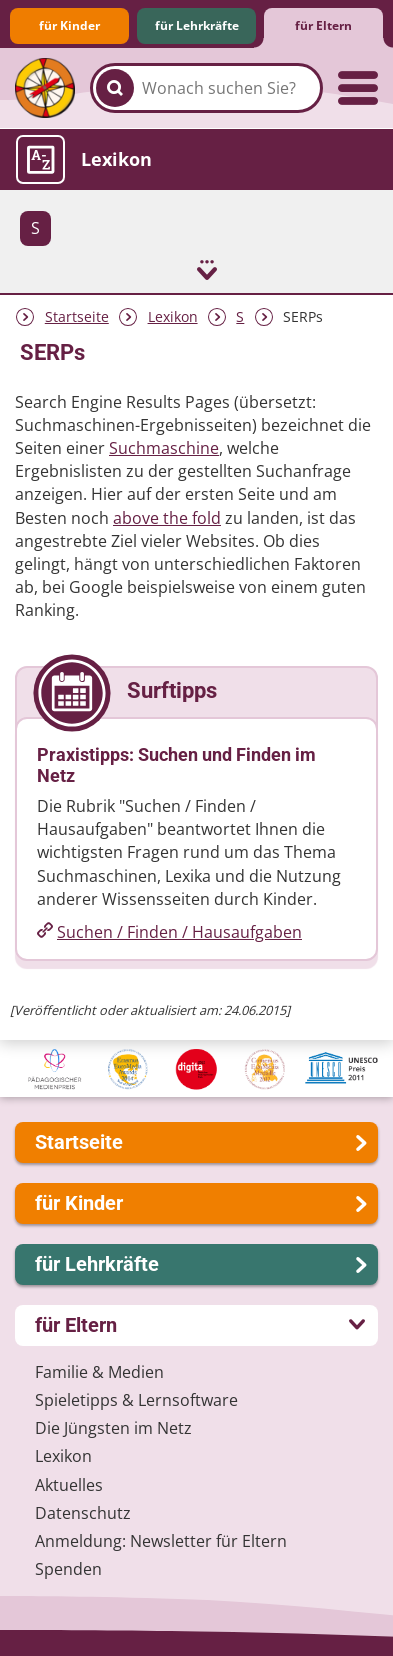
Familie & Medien (99, 1372)
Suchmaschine (164, 448)
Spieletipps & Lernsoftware (136, 1400)
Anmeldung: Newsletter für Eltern (161, 1541)
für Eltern (323, 25)
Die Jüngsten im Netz (113, 1428)
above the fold (167, 518)
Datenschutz (83, 1513)
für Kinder (69, 25)
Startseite (77, 316)
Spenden (68, 1569)
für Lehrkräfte (197, 25)
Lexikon (173, 316)
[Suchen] (115, 88)
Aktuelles (69, 1485)
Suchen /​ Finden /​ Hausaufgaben (179, 932)
